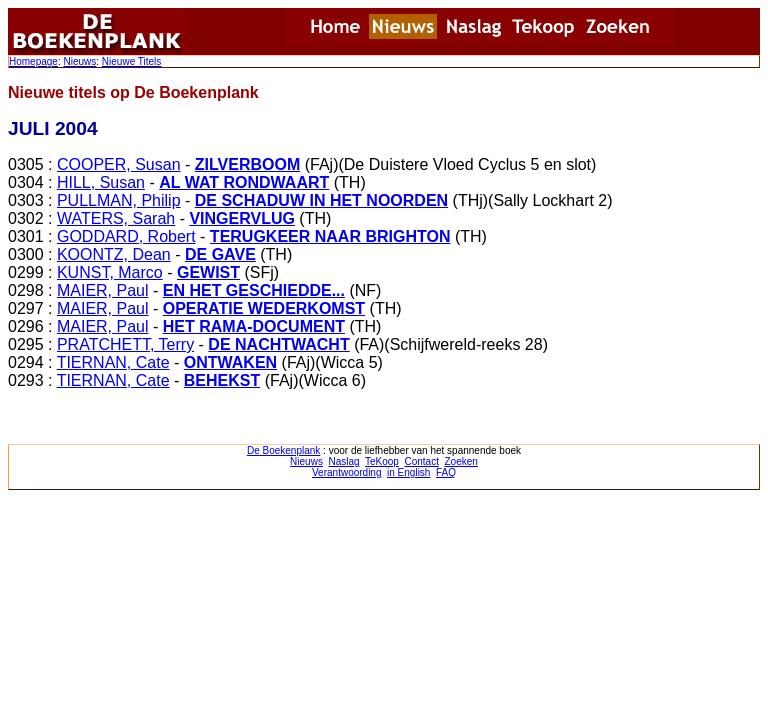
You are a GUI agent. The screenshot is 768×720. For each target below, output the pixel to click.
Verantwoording (347, 472)
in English (408, 472)
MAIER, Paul (103, 290)
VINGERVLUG (242, 218)
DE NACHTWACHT (278, 344)
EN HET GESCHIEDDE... (254, 290)
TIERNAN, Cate (113, 362)
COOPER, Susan (119, 164)
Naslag (343, 461)
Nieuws (79, 61)
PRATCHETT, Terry (125, 344)
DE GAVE (220, 254)
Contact (421, 461)
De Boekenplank (283, 450)
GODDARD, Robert (126, 236)
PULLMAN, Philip (119, 200)
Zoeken (461, 461)
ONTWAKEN (230, 362)
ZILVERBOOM (247, 164)
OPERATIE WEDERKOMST (264, 308)
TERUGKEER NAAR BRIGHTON (330, 236)
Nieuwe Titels (131, 61)
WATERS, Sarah (116, 218)
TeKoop (382, 461)
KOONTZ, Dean (114, 254)
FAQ (446, 472)
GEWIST (208, 272)
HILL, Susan (101, 182)
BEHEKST (222, 380)
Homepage (33, 61)
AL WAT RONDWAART (244, 182)
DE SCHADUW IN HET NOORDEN (321, 200)
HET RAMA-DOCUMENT (254, 326)
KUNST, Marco (110, 272)
